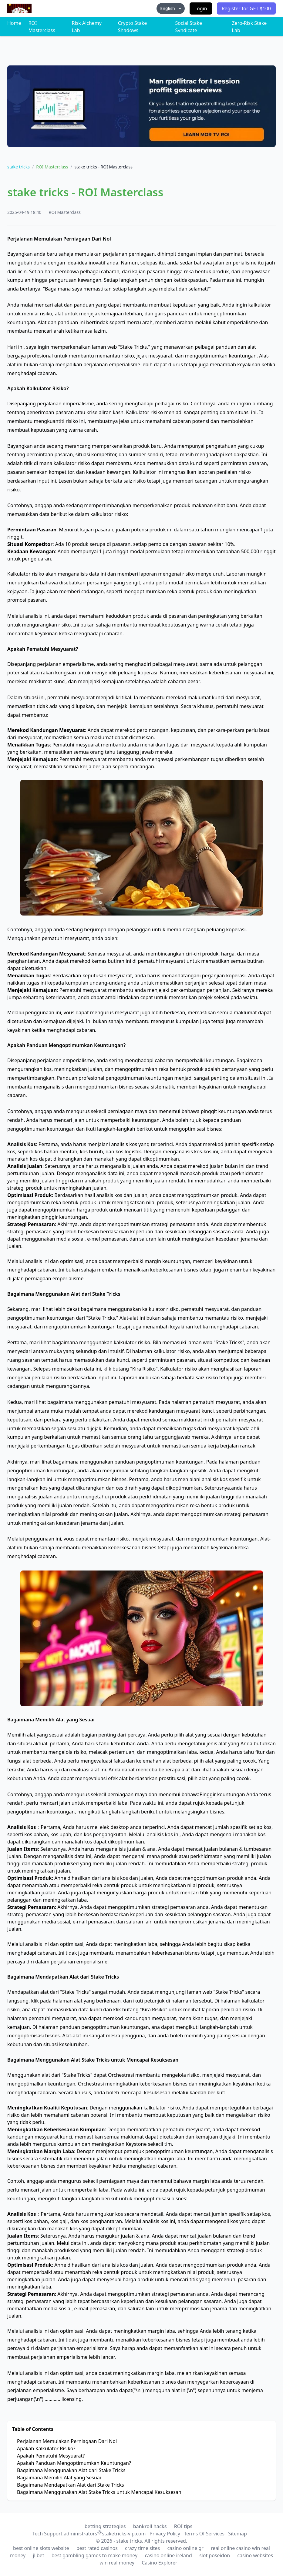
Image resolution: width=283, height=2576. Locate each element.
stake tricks (18, 167)
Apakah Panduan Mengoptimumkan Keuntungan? (74, 2463)
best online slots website (41, 2548)
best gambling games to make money (95, 2555)
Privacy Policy (165, 2533)
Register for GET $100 (246, 8)
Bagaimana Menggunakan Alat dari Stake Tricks (71, 2470)
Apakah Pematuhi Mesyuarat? (51, 2455)
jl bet (38, 2555)
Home (14, 23)
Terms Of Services (204, 2533)
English (171, 8)
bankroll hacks (150, 2526)
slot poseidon (214, 2555)
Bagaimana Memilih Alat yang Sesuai (59, 2477)
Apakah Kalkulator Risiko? (46, 2448)
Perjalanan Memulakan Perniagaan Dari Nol (67, 2441)
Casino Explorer (159, 2562)
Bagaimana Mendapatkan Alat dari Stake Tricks (70, 2484)
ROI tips (183, 2526)
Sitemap (237, 2533)
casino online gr (185, 2548)
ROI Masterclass (52, 167)
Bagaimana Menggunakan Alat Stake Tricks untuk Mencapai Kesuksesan (99, 2492)
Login (200, 8)
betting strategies (105, 2526)
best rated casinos (97, 2548)
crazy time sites (142, 2548)
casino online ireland (168, 2555)
